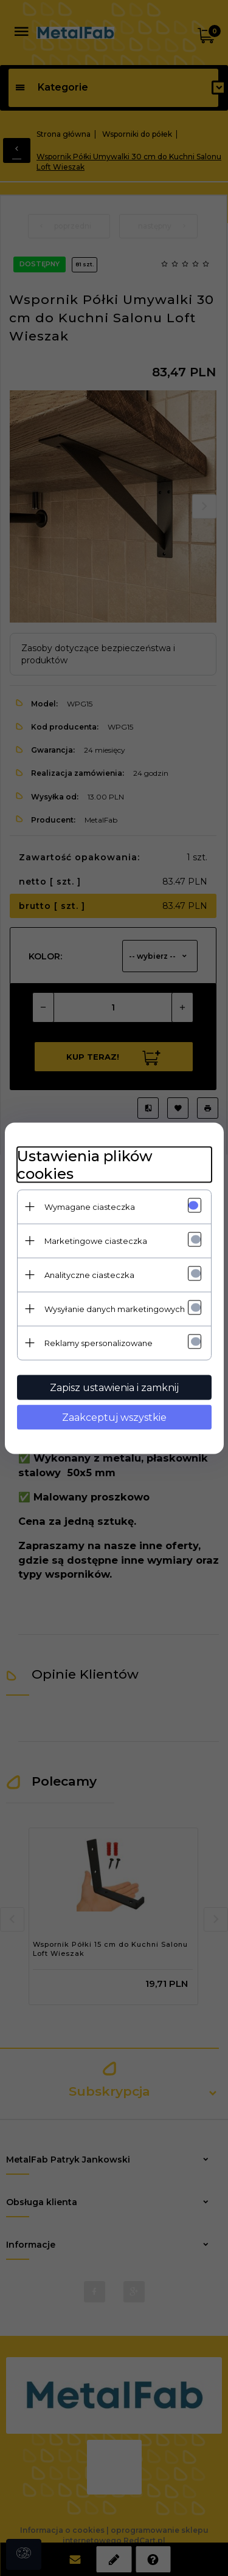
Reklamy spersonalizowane (98, 1342)
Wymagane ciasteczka (89, 1206)
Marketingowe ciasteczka (95, 1240)
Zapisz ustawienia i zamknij (114, 1387)
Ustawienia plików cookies (85, 1164)
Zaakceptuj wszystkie (114, 1417)
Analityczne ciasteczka (89, 1274)
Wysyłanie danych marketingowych (114, 1308)
